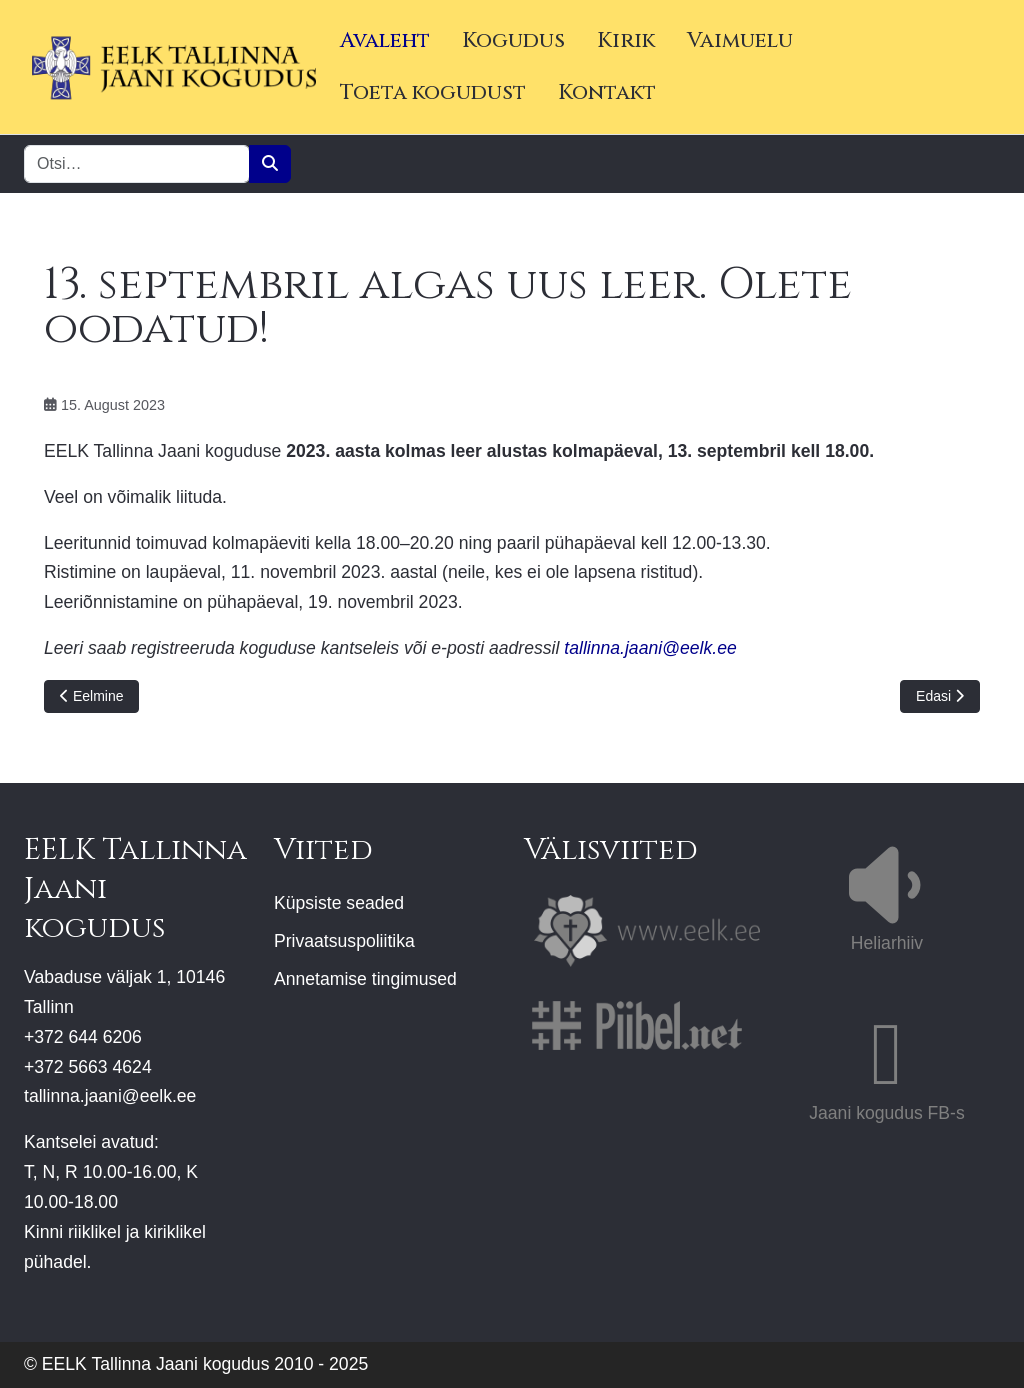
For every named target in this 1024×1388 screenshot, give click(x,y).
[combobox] (137, 164)
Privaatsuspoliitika (344, 941)
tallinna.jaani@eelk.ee (650, 648)
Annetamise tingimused (365, 979)
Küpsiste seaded (339, 903)
